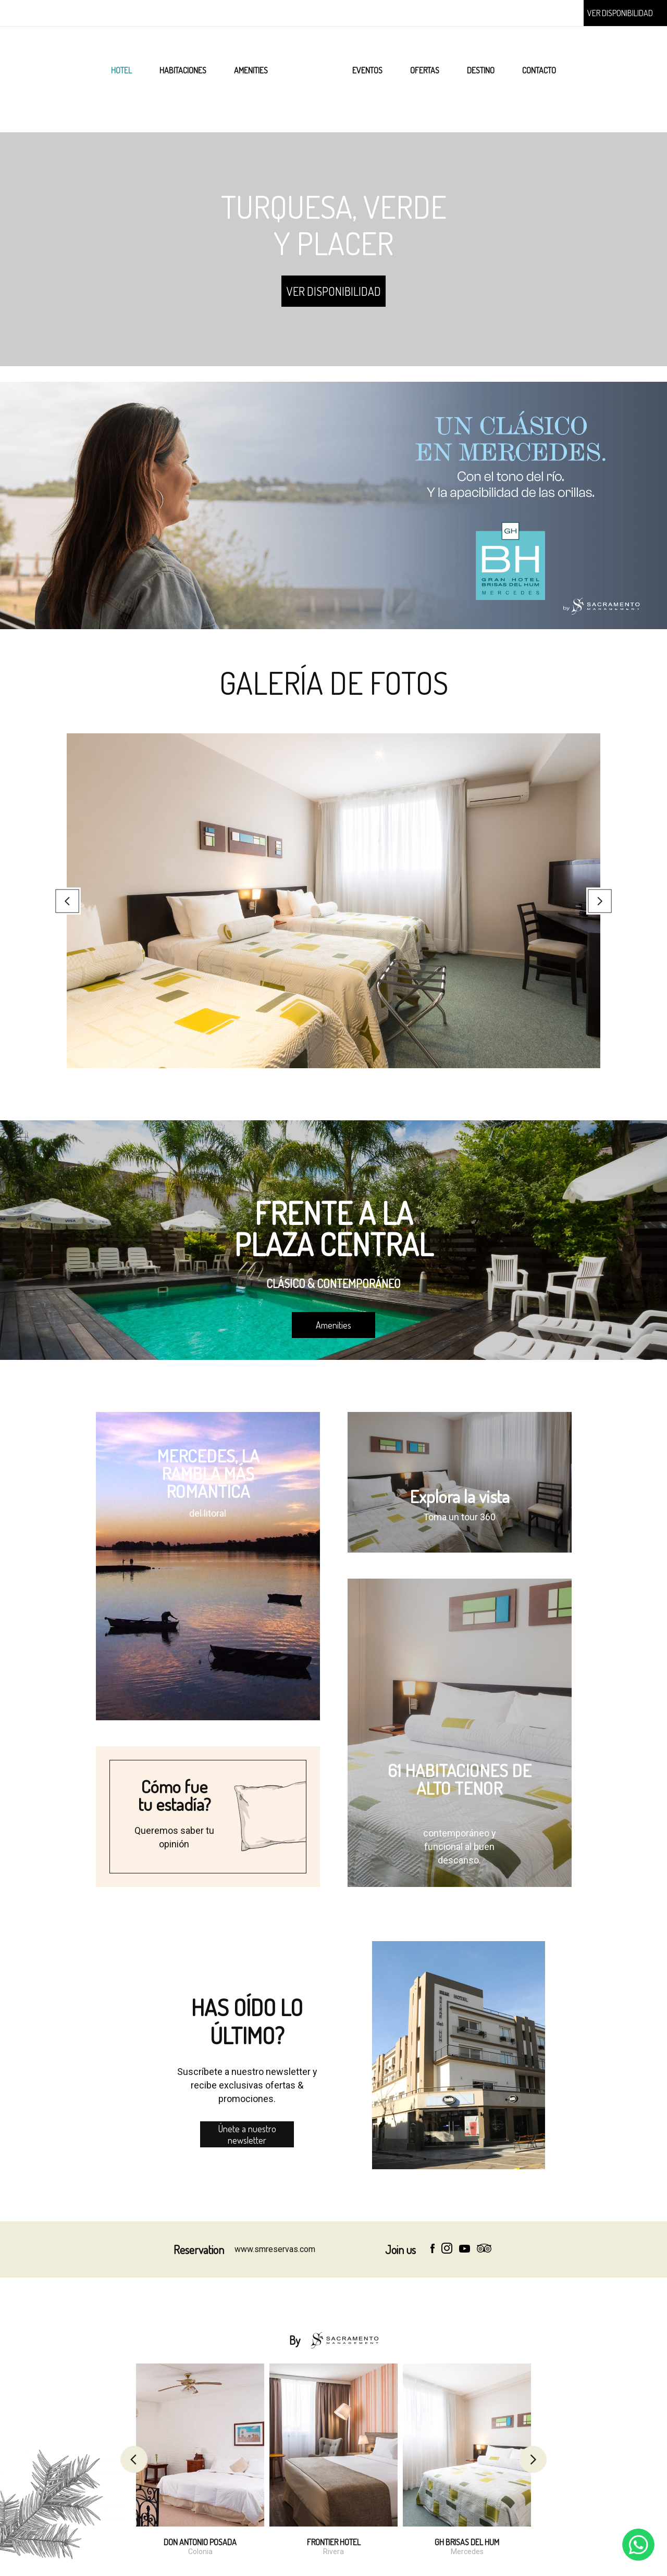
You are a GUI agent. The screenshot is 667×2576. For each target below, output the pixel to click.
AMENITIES (251, 70)
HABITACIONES (182, 70)
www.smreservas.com (274, 2249)
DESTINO (481, 70)
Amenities (333, 1325)
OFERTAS (424, 70)
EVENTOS (367, 70)
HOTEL (121, 70)
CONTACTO (539, 70)
